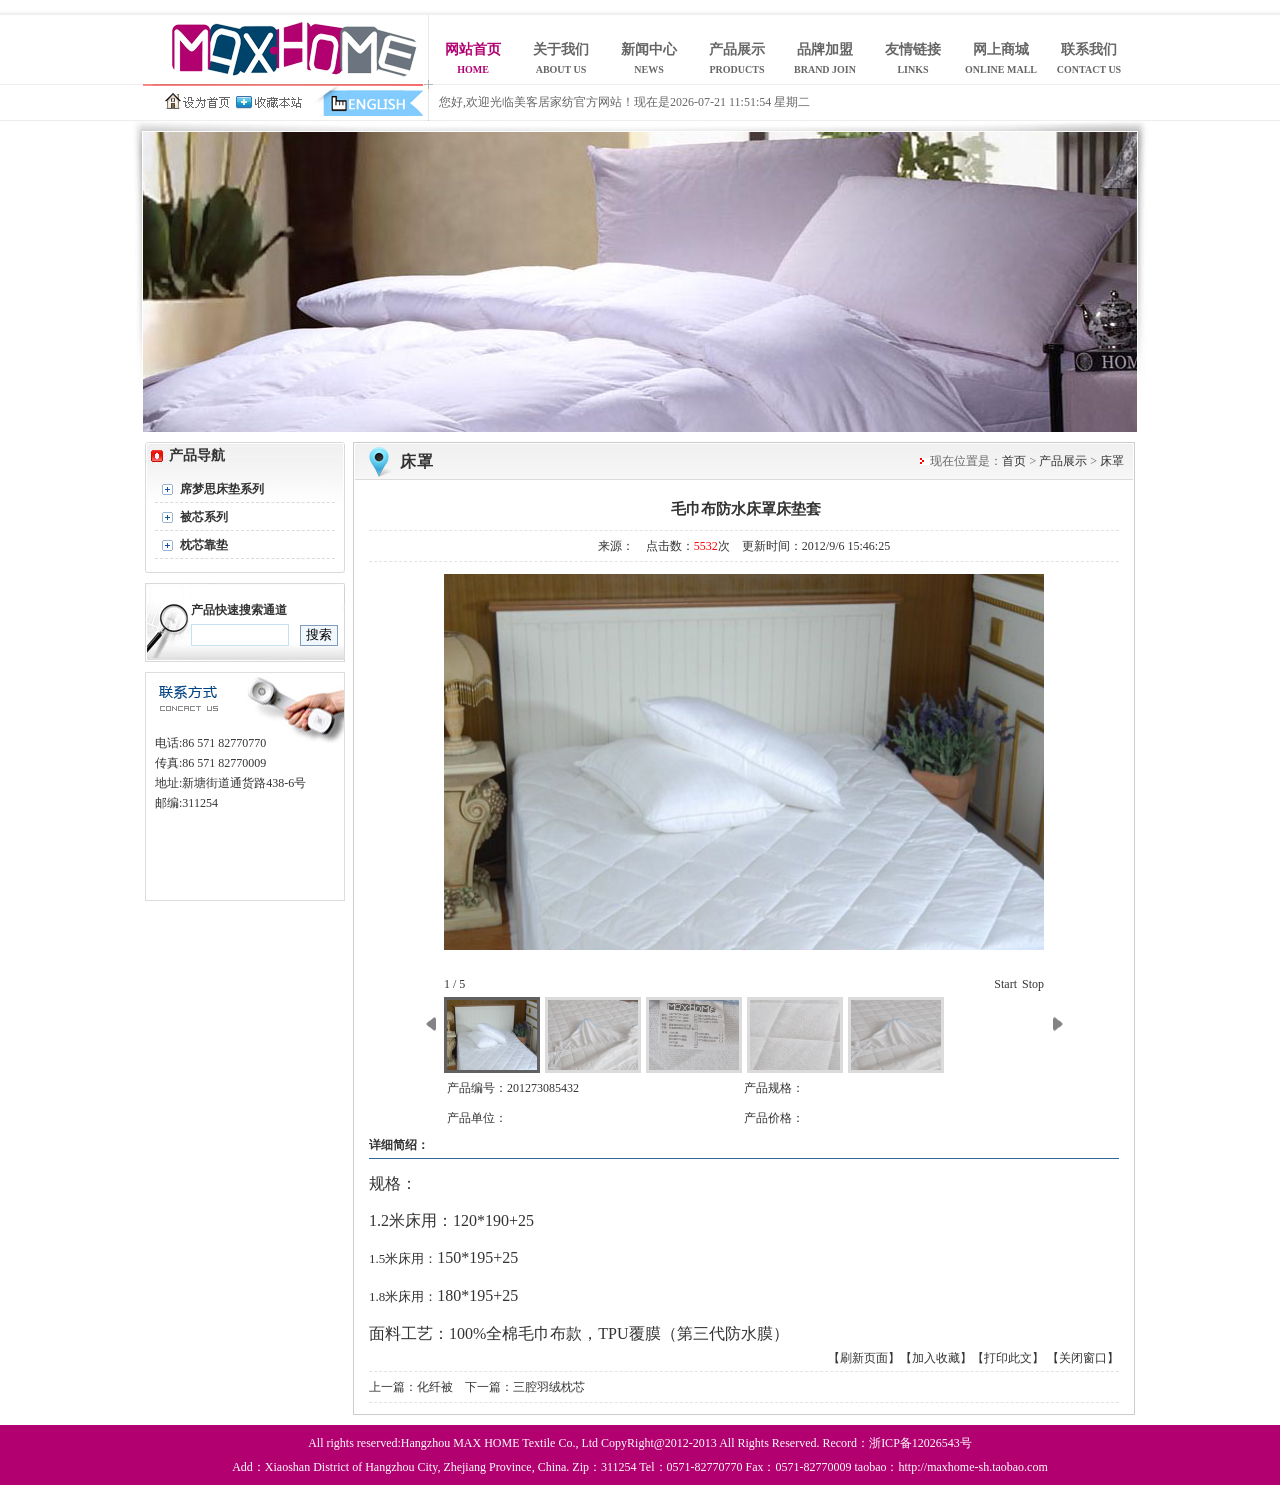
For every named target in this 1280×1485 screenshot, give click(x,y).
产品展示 (1063, 461)
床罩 (417, 461)
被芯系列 (204, 517)
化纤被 (435, 1387)
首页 (1014, 461)
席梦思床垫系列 (222, 489)
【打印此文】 (1008, 1358)
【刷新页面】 (864, 1358)
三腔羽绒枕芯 (549, 1387)
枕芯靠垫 (204, 545)
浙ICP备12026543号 (920, 1443)
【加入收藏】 (936, 1358)
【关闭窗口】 (1083, 1358)
